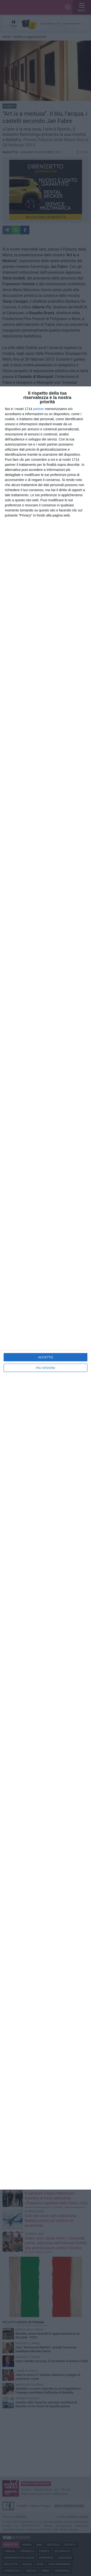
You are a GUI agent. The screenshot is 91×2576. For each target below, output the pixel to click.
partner (38, 409)
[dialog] (45, 1288)
